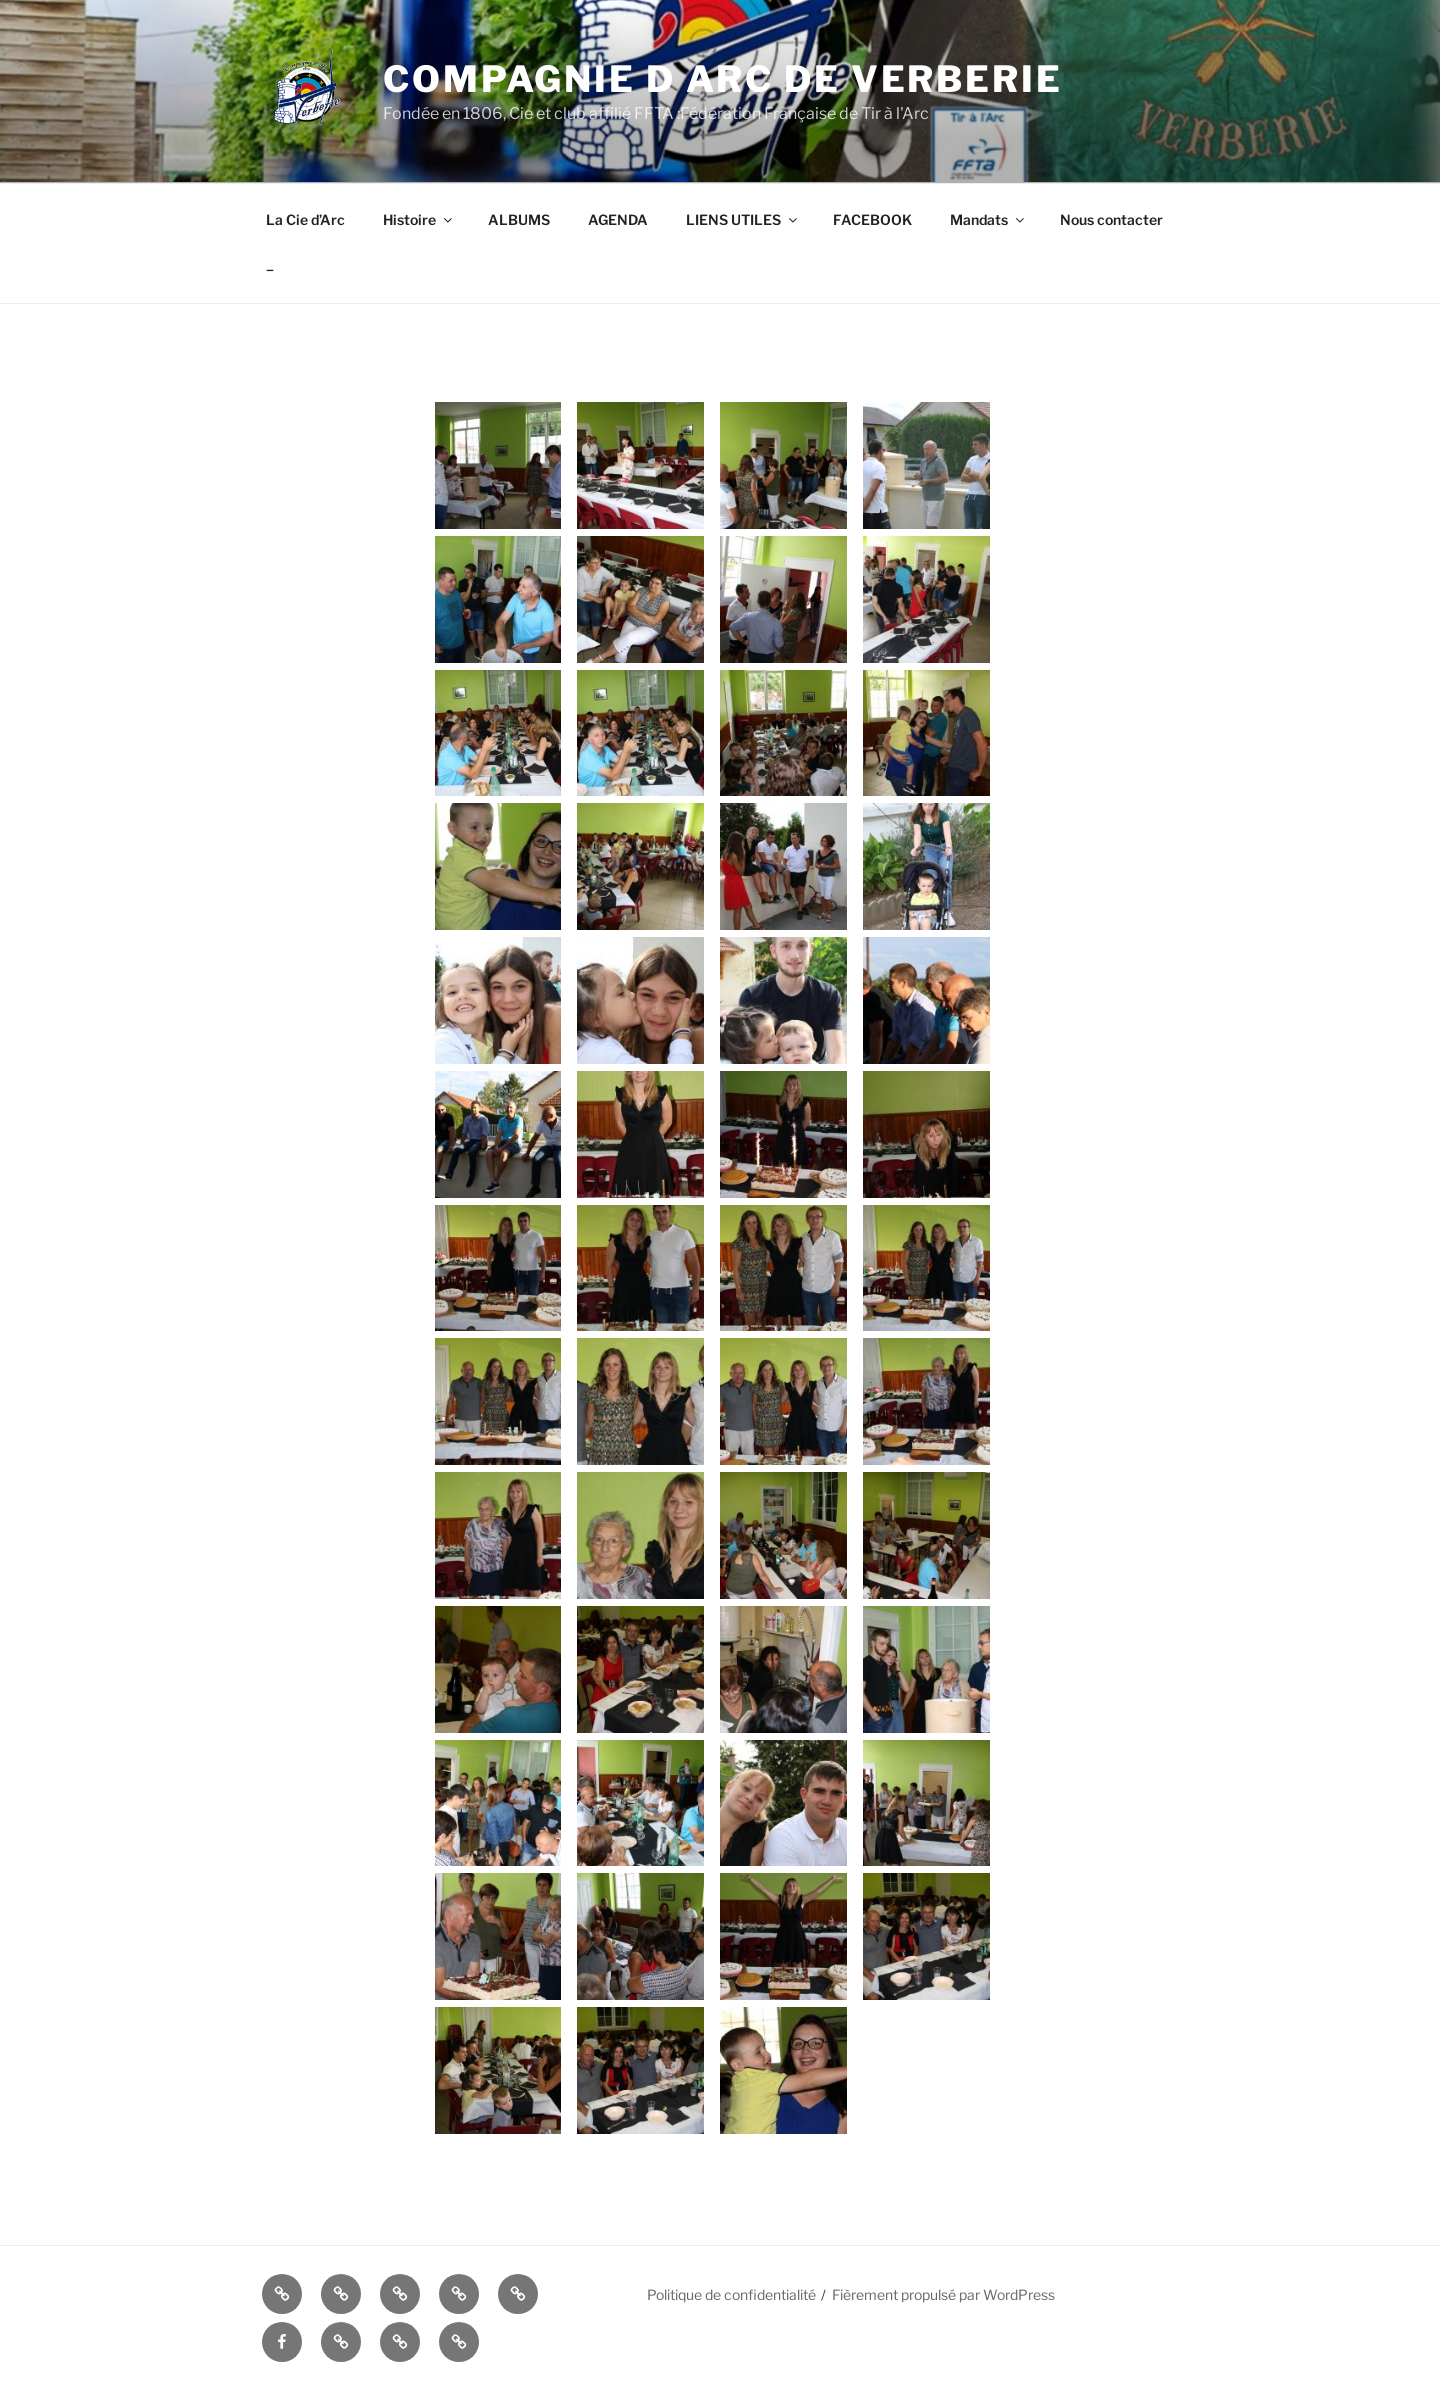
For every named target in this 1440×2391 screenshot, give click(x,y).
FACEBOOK (872, 219)
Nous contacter (1111, 219)
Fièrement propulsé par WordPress (943, 2294)
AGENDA (618, 219)
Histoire (419, 219)
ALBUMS (519, 219)
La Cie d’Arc (305, 219)
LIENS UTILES (743, 219)
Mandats (988, 219)
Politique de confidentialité (731, 2294)
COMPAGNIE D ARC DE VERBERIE (723, 79)
